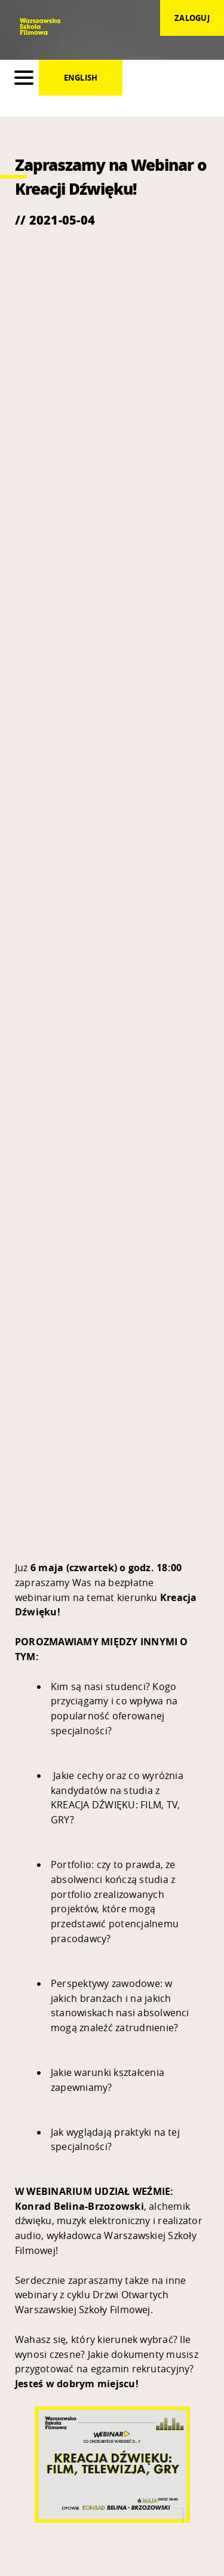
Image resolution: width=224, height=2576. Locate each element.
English (81, 77)
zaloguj (192, 18)
